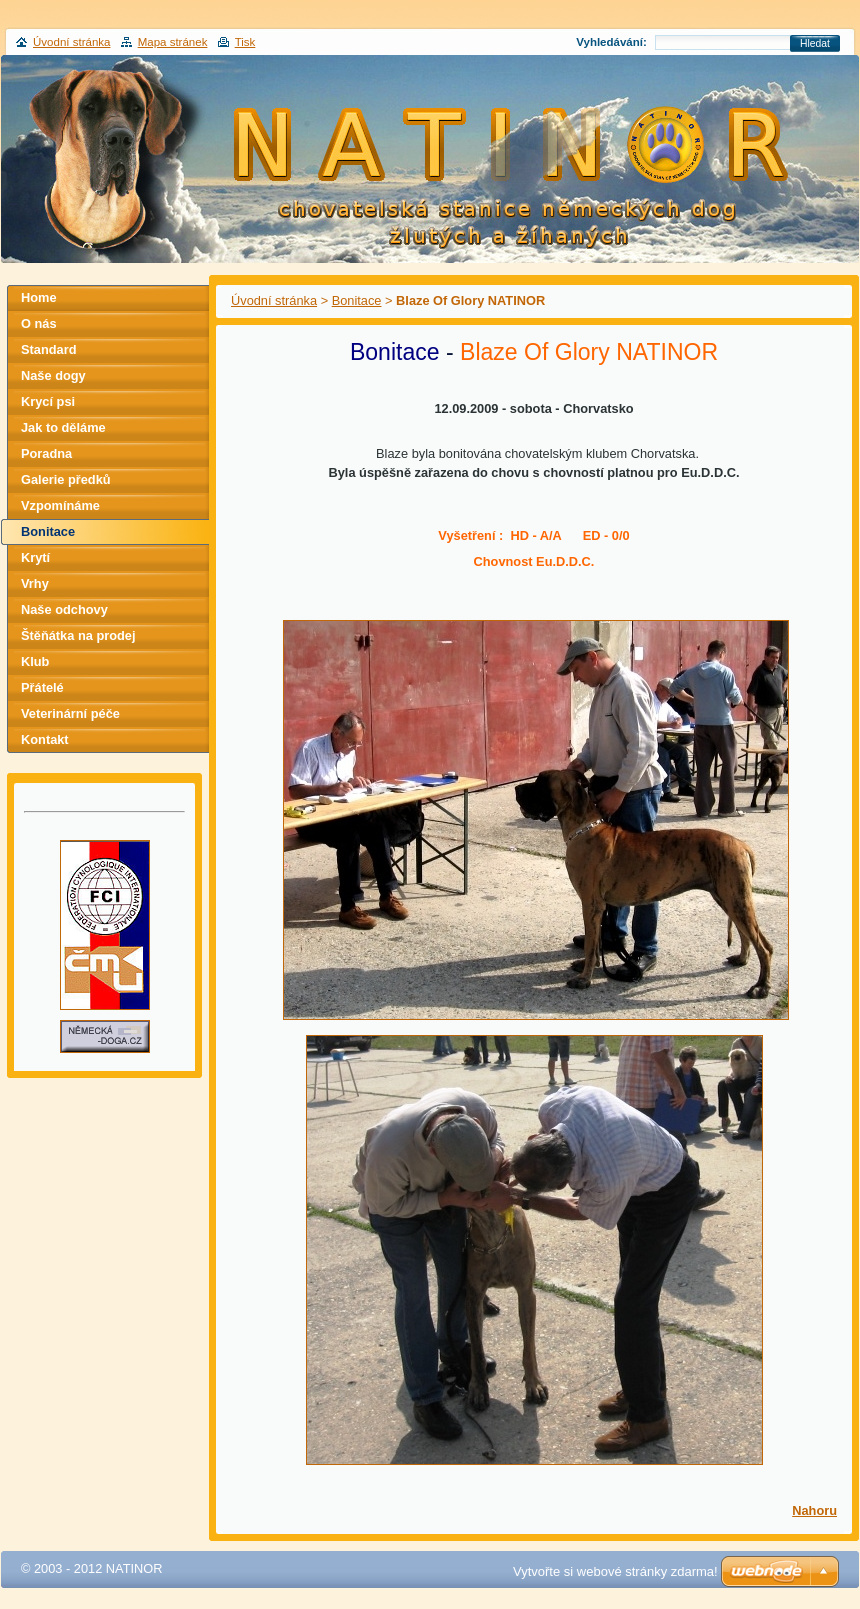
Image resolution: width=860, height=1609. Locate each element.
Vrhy (35, 583)
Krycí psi (48, 401)
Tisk (245, 42)
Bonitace (357, 300)
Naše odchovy (64, 609)
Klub (35, 661)
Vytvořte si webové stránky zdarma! (615, 1571)
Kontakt (45, 739)
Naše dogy (53, 375)
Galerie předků (66, 479)
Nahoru (814, 1510)
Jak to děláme (63, 427)
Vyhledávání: (611, 42)
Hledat (815, 43)
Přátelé (42, 687)
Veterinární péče (70, 713)
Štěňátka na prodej (78, 635)
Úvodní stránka (274, 300)
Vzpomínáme (60, 505)
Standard (48, 349)
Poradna (46, 453)
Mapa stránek (173, 42)
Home (39, 297)
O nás (39, 323)
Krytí (35, 557)
